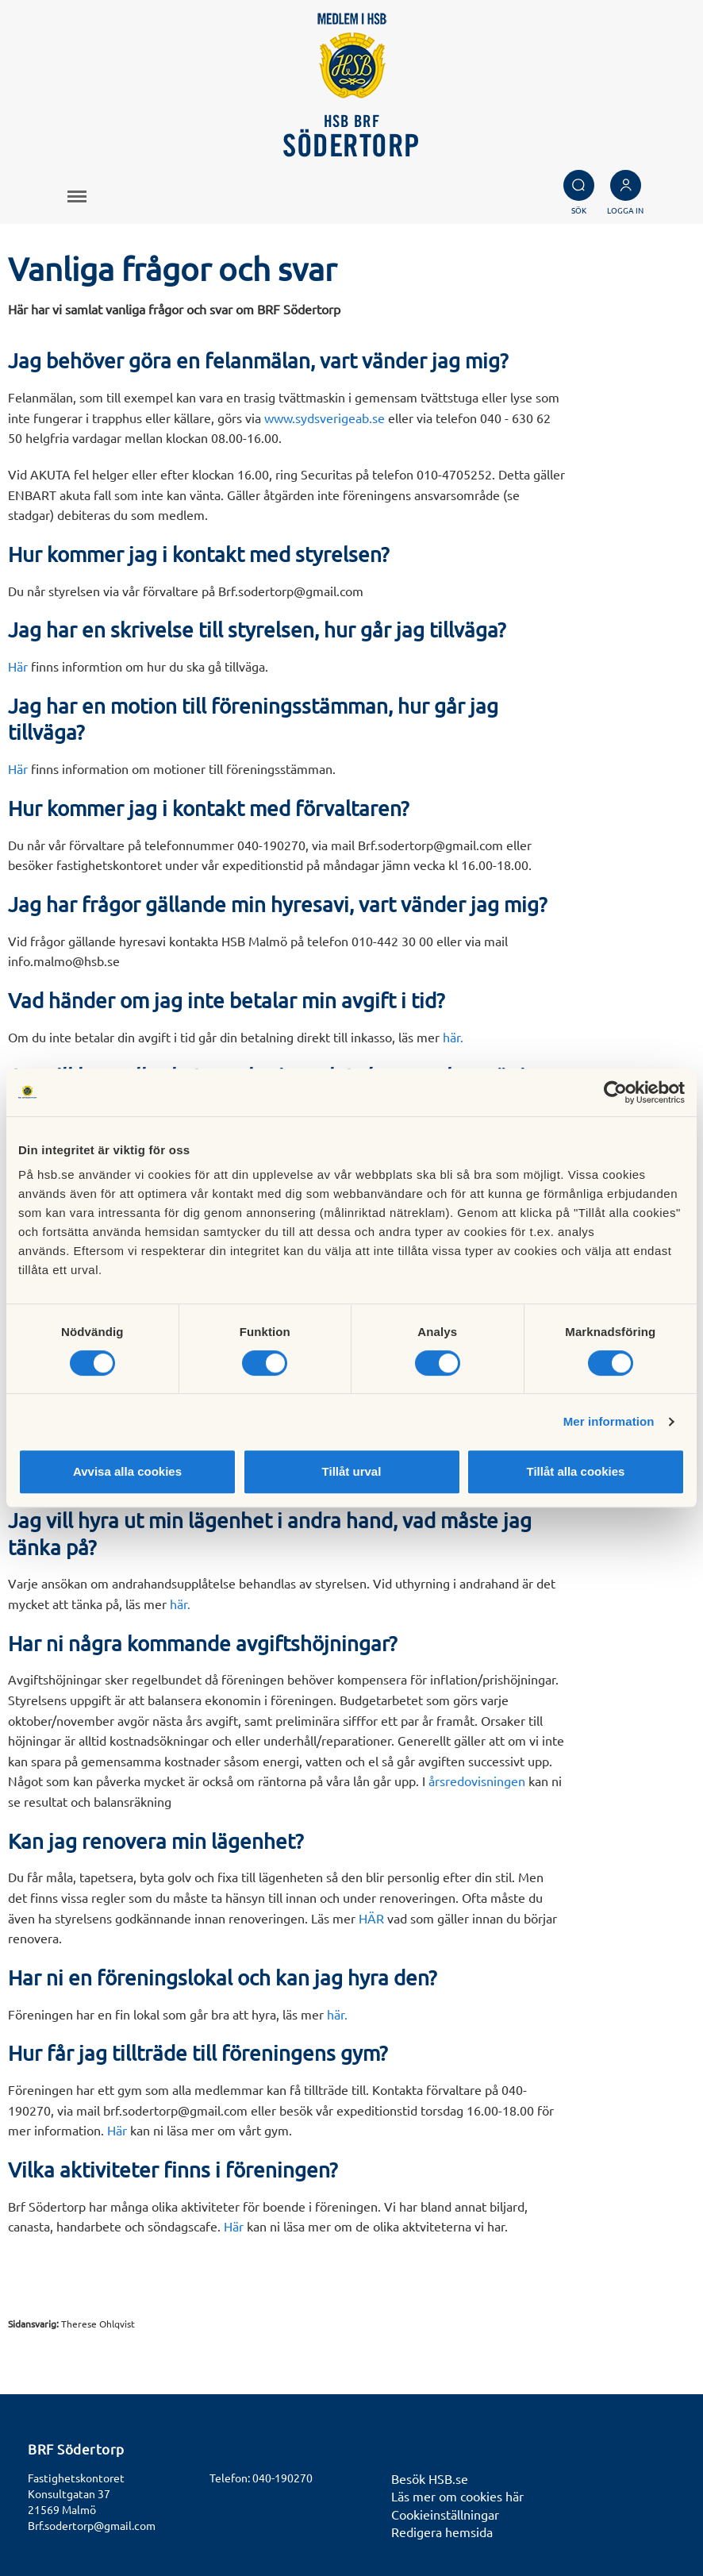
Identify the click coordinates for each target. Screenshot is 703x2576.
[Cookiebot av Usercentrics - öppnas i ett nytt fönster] (615, 1092)
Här (19, 666)
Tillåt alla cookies (576, 1471)
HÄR (371, 1918)
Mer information (609, 1421)
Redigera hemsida (442, 2531)
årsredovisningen (476, 1781)
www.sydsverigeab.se (324, 417)
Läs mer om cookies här (457, 2496)
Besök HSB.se (429, 2478)
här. (453, 1037)
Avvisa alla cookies (127, 1471)
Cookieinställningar (445, 2514)
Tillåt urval (352, 1471)
